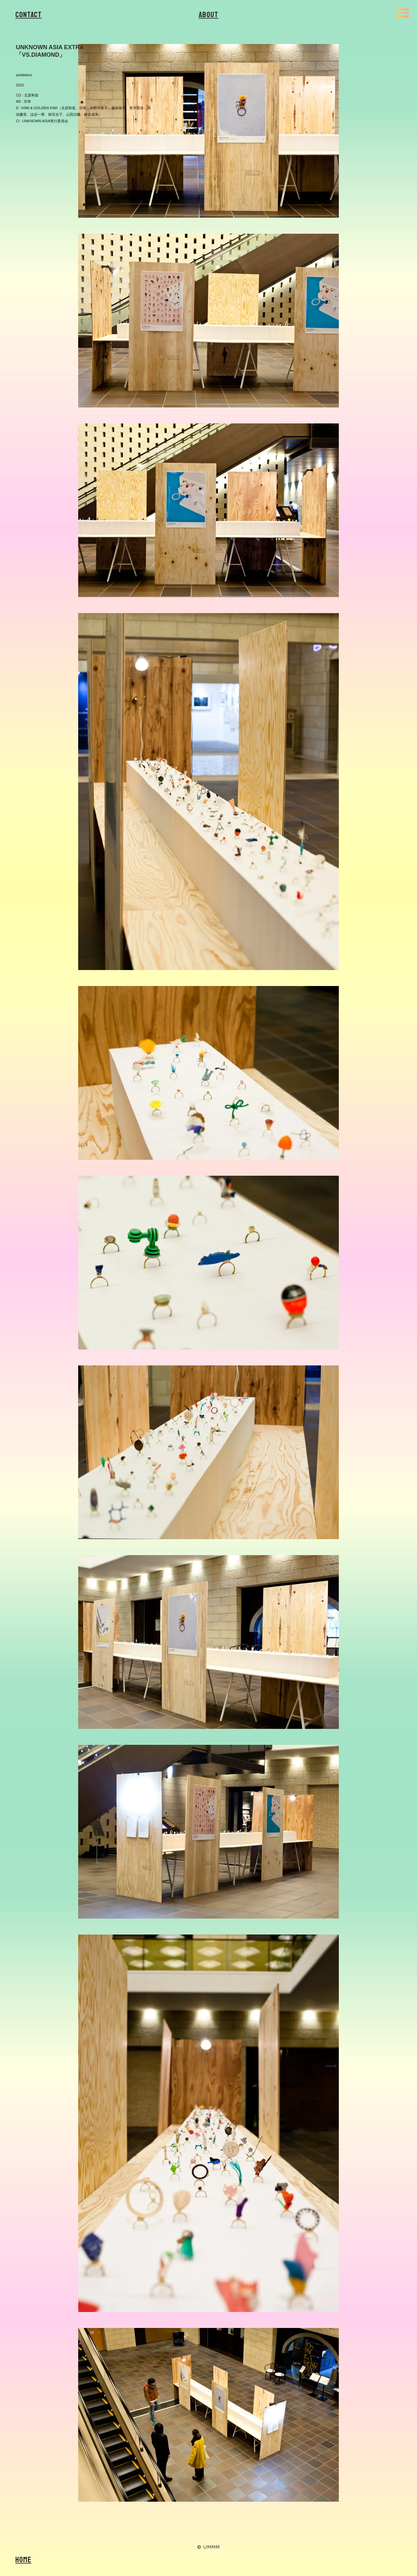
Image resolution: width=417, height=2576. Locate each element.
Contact (28, 15)
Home (23, 2560)
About (208, 15)
